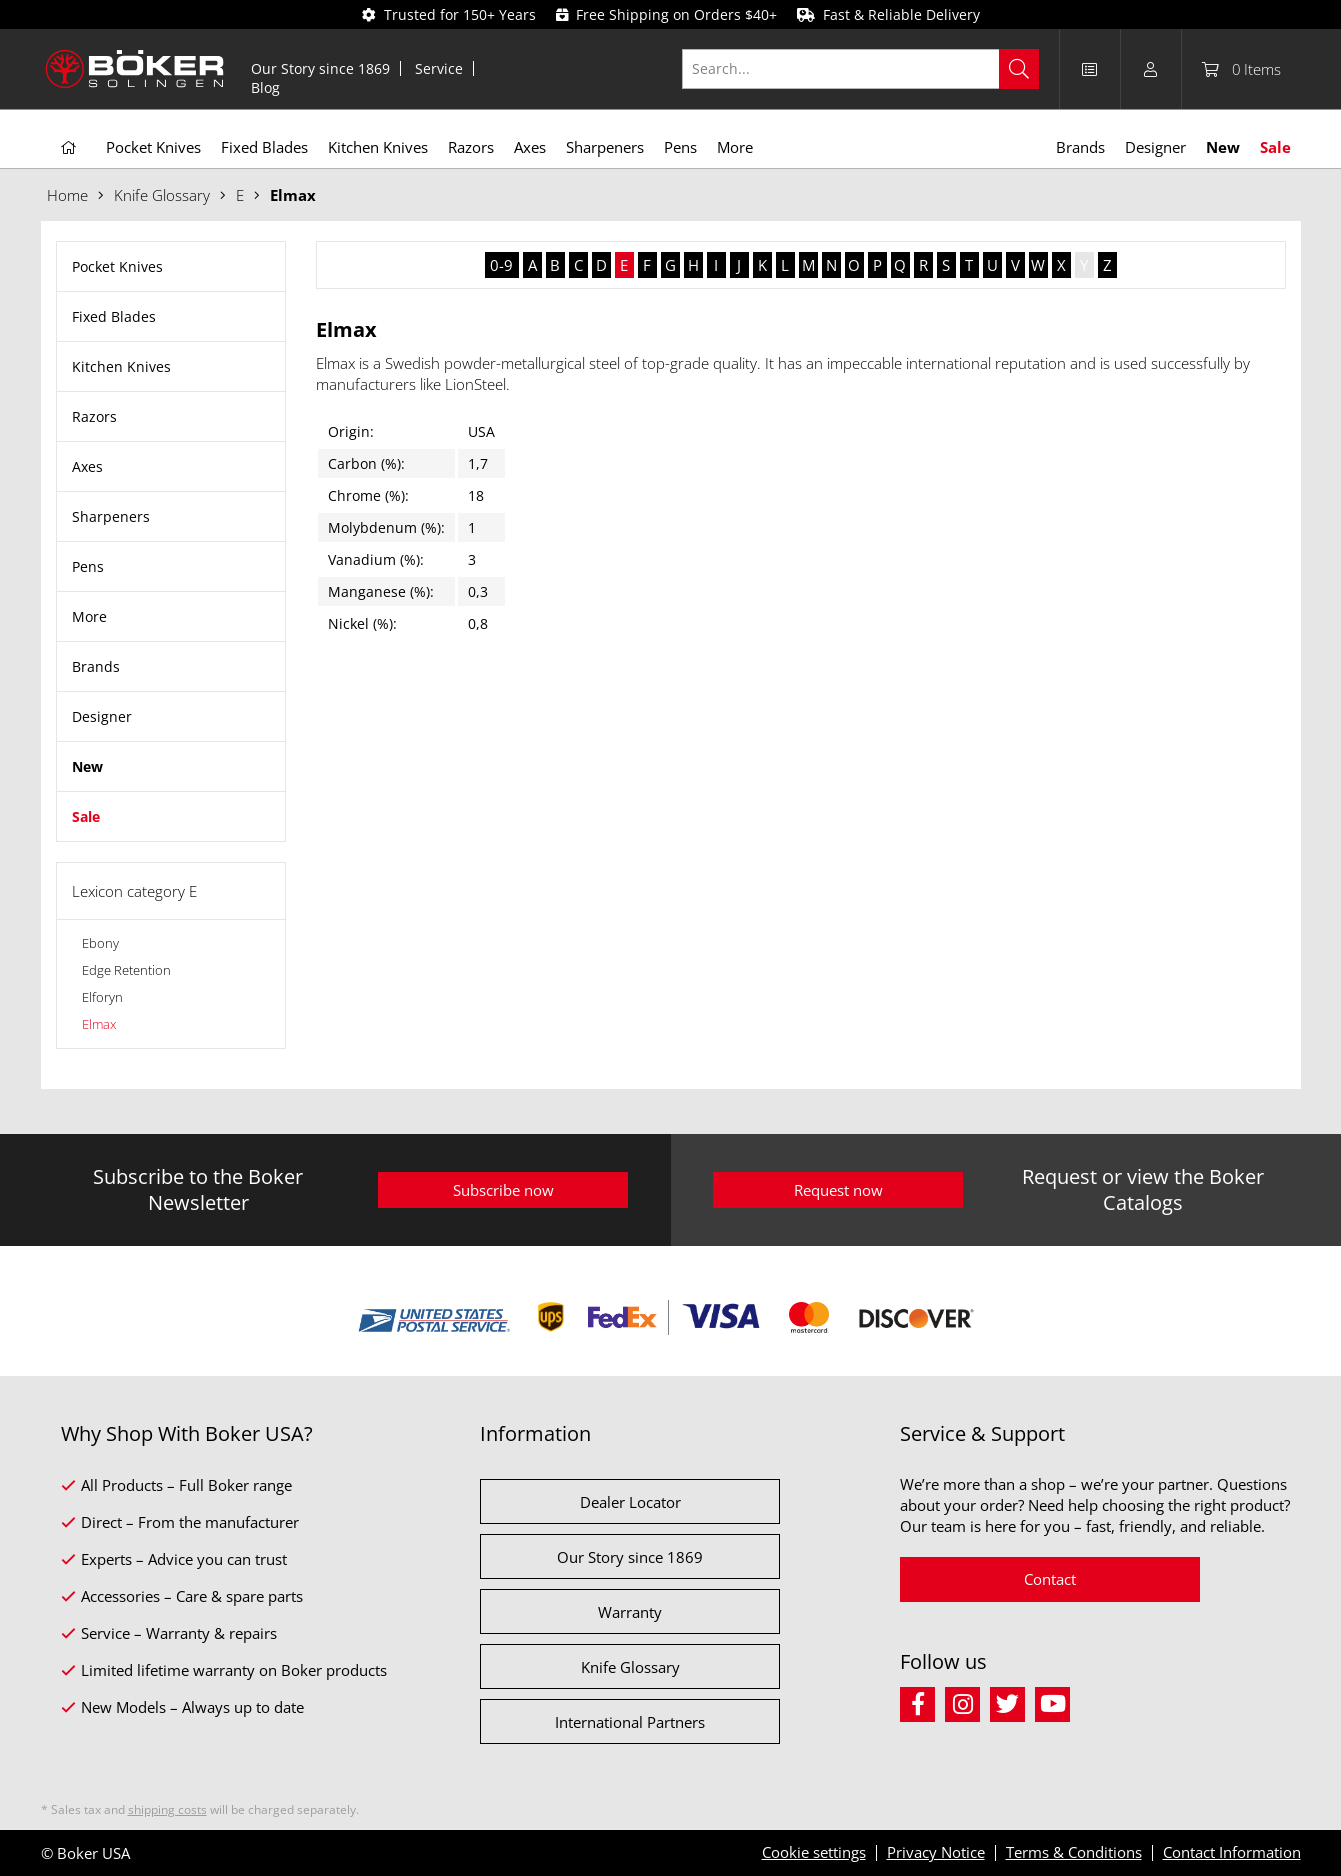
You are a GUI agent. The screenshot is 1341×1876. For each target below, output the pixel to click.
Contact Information (1232, 1852)
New (87, 766)
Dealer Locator (630, 1502)
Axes (87, 466)
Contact (1050, 1579)
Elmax (99, 1024)
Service (439, 68)
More (89, 616)
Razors (94, 416)
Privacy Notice (936, 1852)
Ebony (100, 943)
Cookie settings (814, 1852)
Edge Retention (126, 970)
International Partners (630, 1722)
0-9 (501, 265)
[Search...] (860, 69)
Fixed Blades (114, 316)
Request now (838, 1190)
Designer (102, 716)
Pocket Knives (117, 266)
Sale (86, 816)
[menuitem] (321, 68)
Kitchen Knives (121, 366)
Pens (88, 566)
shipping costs (167, 1809)
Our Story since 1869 (320, 68)
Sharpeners (111, 516)
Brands (96, 666)
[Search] (1019, 69)
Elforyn (102, 997)
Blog (265, 87)
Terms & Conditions (1074, 1852)
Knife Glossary (630, 1667)
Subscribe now (503, 1190)
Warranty (630, 1612)
